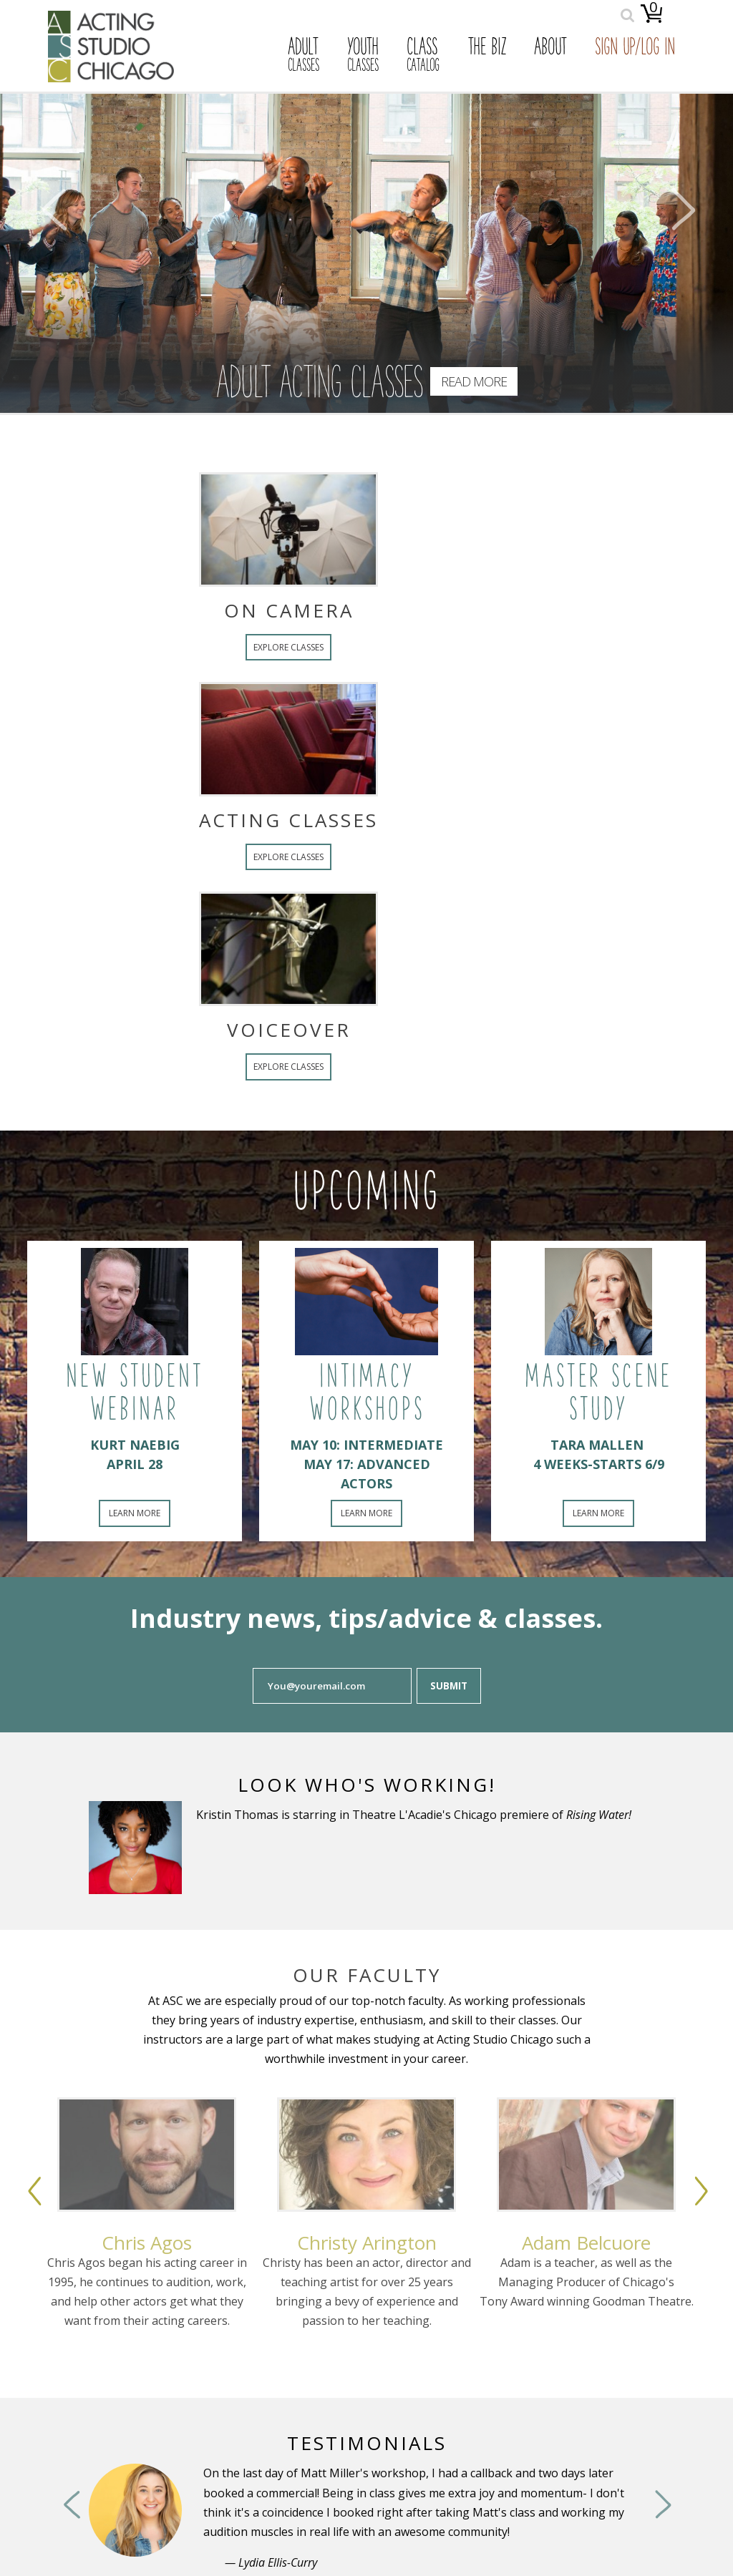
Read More (474, 381)
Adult (303, 56)
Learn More (134, 1513)
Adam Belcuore (587, 2242)
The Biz (486, 48)
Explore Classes (210, 647)
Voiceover (210, 1030)
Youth (363, 56)
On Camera (210, 610)
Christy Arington (367, 2242)
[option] (147, 2247)
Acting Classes (209, 820)
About (550, 48)
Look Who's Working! (367, 1784)
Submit (448, 1685)
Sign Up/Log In (635, 48)
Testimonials (367, 2443)
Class (423, 56)
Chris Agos (147, 2242)
